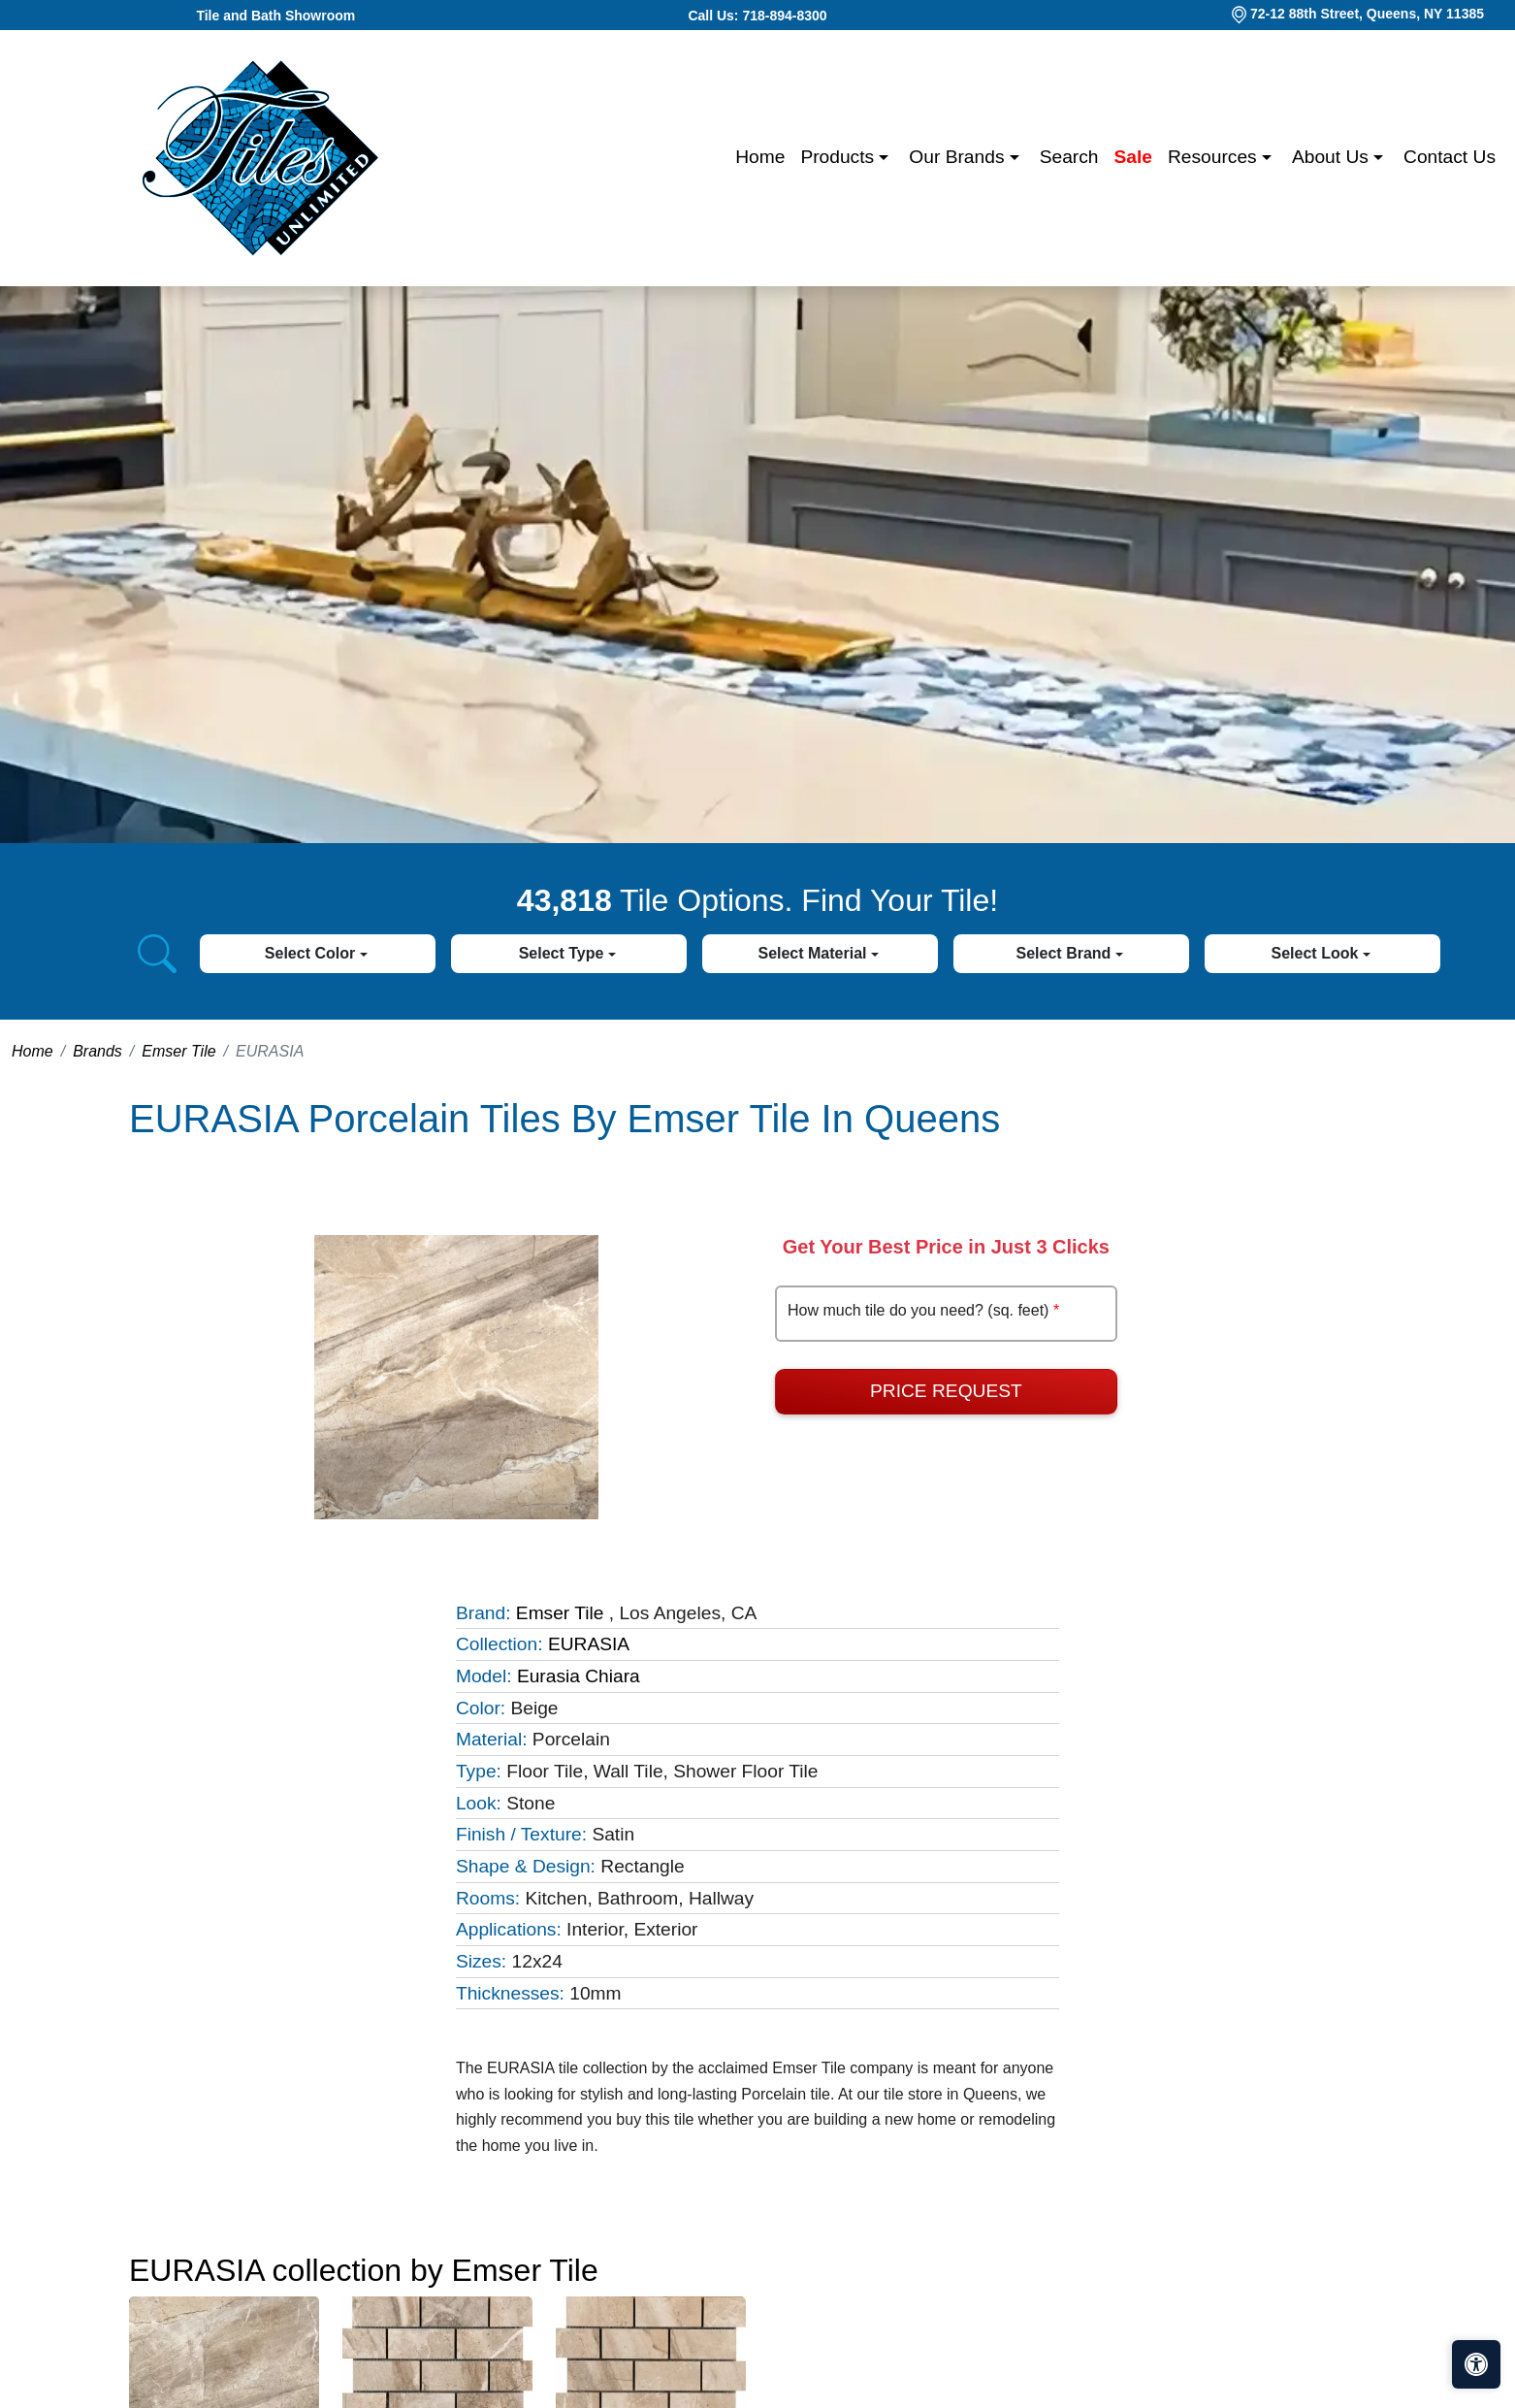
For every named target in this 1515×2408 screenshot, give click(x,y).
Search (1069, 156)
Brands (97, 1051)
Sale (1133, 156)
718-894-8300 (784, 15)
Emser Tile (178, 1051)
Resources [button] (1215, 156)
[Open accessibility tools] (1476, 2364)
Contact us (1449, 156)
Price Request (946, 1391)
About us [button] (1332, 156)
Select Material (814, 953)
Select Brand (1065, 953)
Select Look (1317, 953)
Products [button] (839, 156)
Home (760, 156)
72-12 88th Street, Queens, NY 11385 (1367, 13)
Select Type (563, 953)
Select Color (312, 953)
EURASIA (588, 1644)
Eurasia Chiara (578, 1676)
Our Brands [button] (959, 156)
